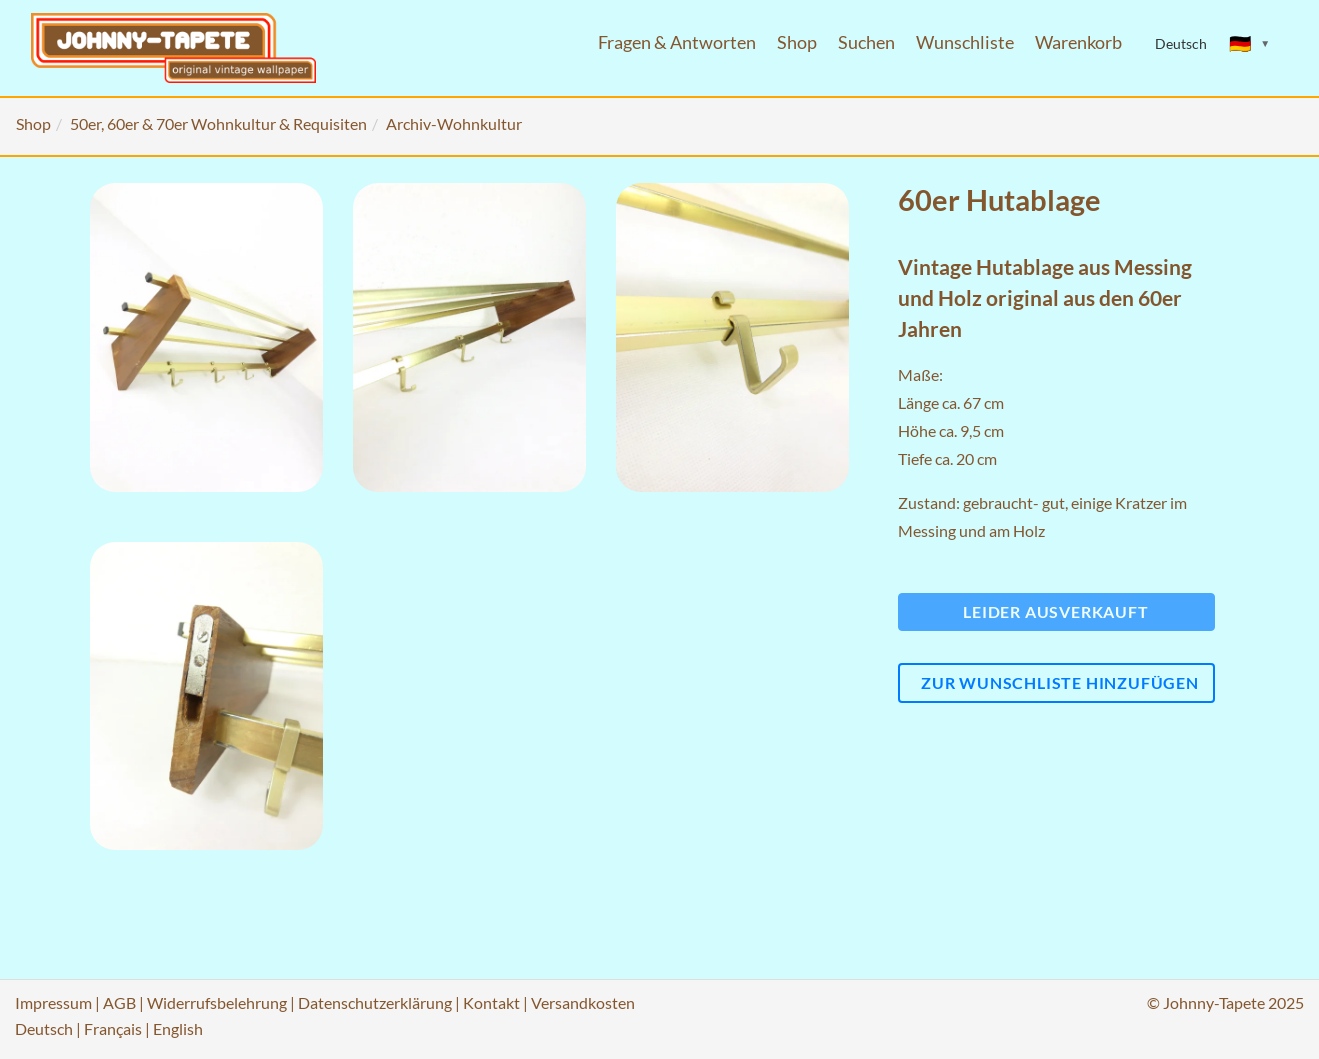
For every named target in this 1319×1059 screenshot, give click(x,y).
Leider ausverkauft (1055, 611)
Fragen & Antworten (677, 42)
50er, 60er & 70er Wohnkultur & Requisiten (218, 123)
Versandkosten (583, 1002)
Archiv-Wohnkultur (454, 123)
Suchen (866, 42)
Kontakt (491, 1002)
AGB (119, 1002)
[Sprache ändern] (1250, 44)
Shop (797, 42)
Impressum (53, 1002)
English (178, 1028)
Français (113, 1028)
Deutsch (44, 1028)
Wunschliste (965, 42)
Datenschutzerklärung (375, 1002)
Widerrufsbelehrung (217, 1002)
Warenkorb (1078, 42)
